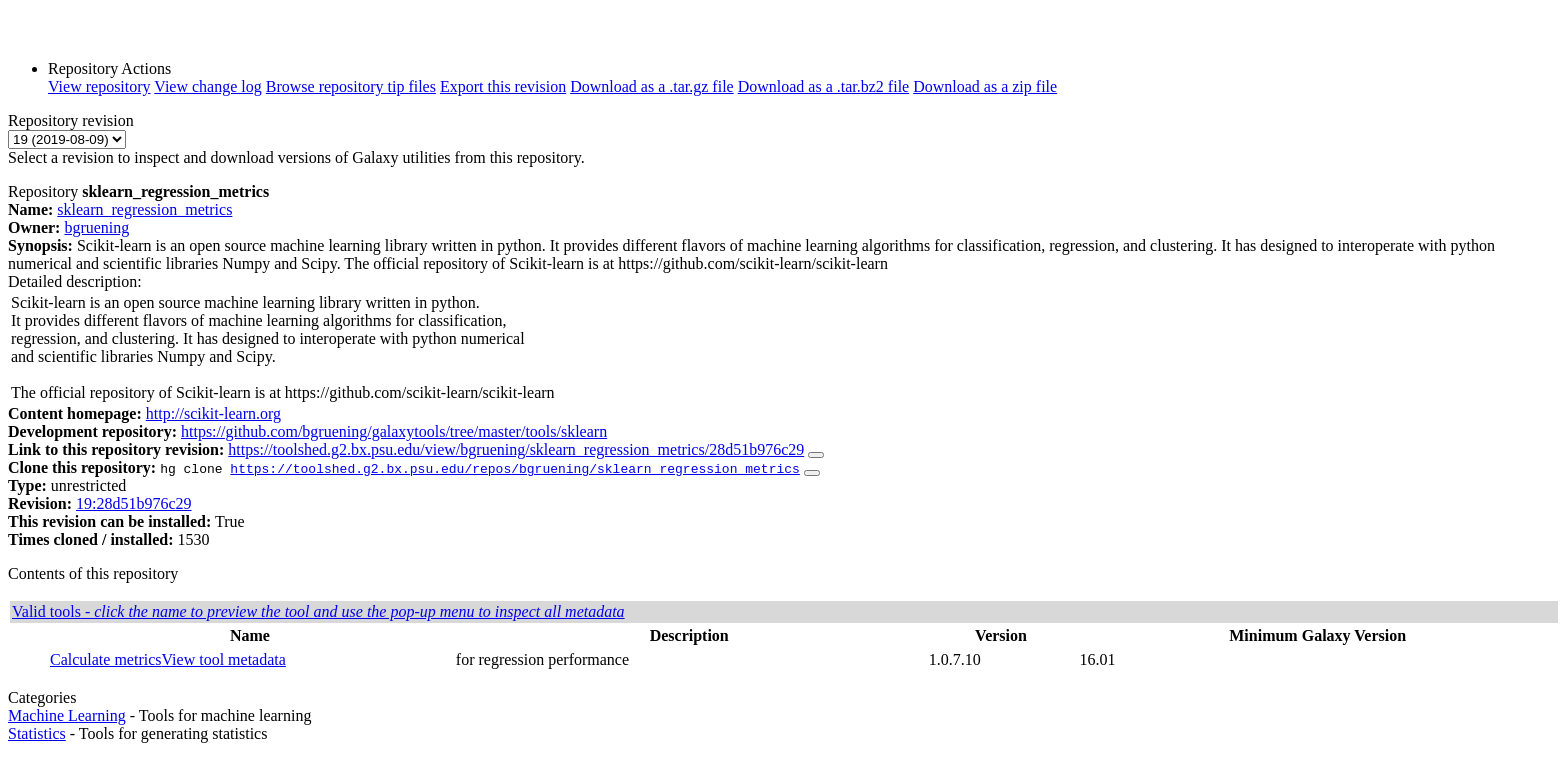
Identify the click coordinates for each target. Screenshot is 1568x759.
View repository (99, 86)
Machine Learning (67, 715)
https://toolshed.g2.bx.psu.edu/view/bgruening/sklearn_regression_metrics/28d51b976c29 (516, 449)
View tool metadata (224, 659)
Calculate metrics (106, 659)
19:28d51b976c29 (134, 503)
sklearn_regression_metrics (144, 209)
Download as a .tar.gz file (652, 86)
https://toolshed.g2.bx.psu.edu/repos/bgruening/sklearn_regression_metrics (514, 468)
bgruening (96, 227)
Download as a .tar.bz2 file (824, 86)
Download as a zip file (985, 86)
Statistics (37, 733)
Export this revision (503, 86)
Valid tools (318, 611)
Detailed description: (75, 281)
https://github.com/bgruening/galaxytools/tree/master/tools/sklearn (394, 431)
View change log (207, 86)
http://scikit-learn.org (213, 413)
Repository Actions (109, 68)
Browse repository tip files (351, 86)
